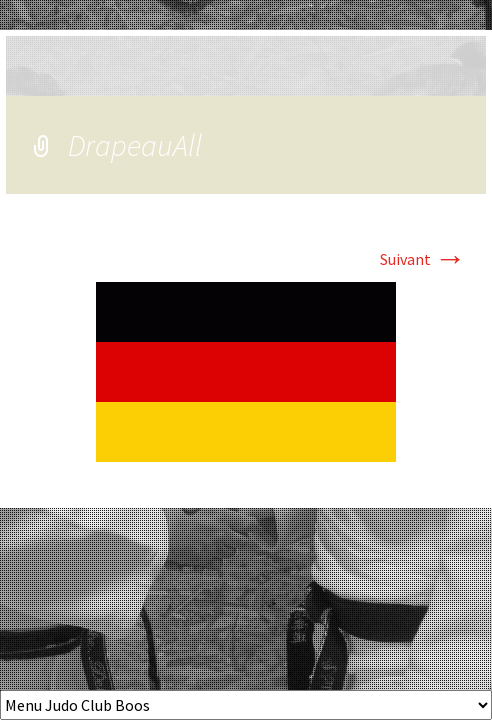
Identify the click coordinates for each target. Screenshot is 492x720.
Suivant (423, 259)
